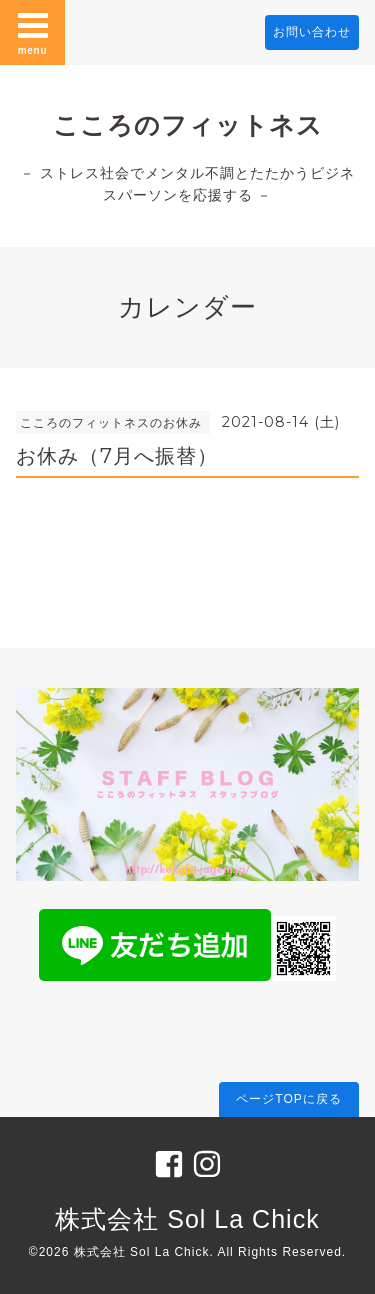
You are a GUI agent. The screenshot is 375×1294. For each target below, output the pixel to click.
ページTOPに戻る (288, 1099)
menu (33, 32)
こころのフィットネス (188, 125)
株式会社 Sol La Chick (187, 1219)
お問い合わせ (312, 32)
